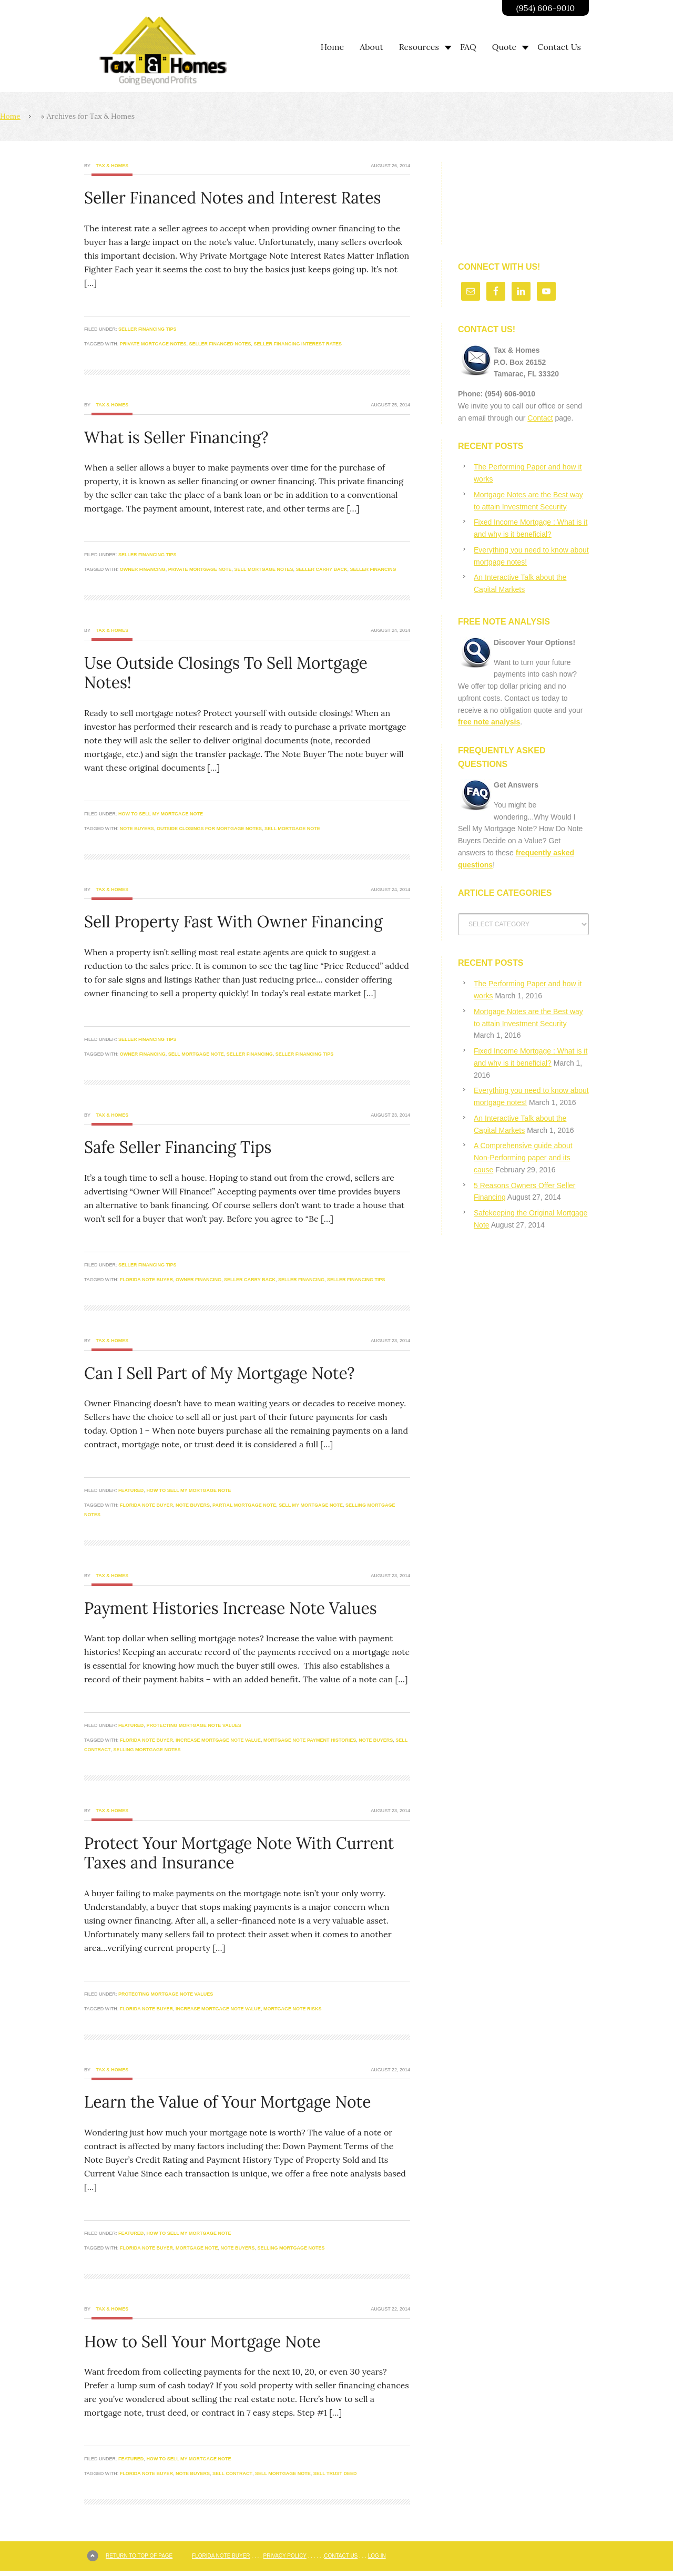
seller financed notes (220, 343)
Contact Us (341, 2556)
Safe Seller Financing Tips (178, 1147)
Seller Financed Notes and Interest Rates (232, 198)
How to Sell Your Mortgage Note (202, 2342)
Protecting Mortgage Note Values (193, 1725)
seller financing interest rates (298, 343)
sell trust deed (335, 2473)
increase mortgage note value (218, 1740)
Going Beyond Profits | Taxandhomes (176, 51)
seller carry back (321, 569)
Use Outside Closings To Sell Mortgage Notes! (226, 673)
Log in (377, 2556)
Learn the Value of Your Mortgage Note (227, 2102)
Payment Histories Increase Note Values (230, 1608)
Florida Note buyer (146, 1279)
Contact (540, 418)
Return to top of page (139, 2556)
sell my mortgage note (311, 1505)
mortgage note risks (292, 2008)
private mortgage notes (153, 343)
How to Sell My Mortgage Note (160, 813)
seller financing (373, 569)
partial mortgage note (244, 1505)
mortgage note (197, 2248)
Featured (131, 1490)
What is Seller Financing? (176, 437)
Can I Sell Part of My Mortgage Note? (219, 1373)
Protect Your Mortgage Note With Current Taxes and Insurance (239, 1853)
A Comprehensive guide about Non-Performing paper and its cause (523, 1157)
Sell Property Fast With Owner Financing (233, 922)
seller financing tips (305, 1054)
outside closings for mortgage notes (209, 828)
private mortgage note (200, 569)
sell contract (232, 2473)
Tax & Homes (112, 165)
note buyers (137, 828)
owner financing (143, 569)
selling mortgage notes (147, 1749)
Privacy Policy (285, 2556)
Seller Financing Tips (147, 329)
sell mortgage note (292, 828)
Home (10, 116)
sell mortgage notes (263, 569)
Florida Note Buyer (221, 2556)
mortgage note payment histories (309, 1740)
